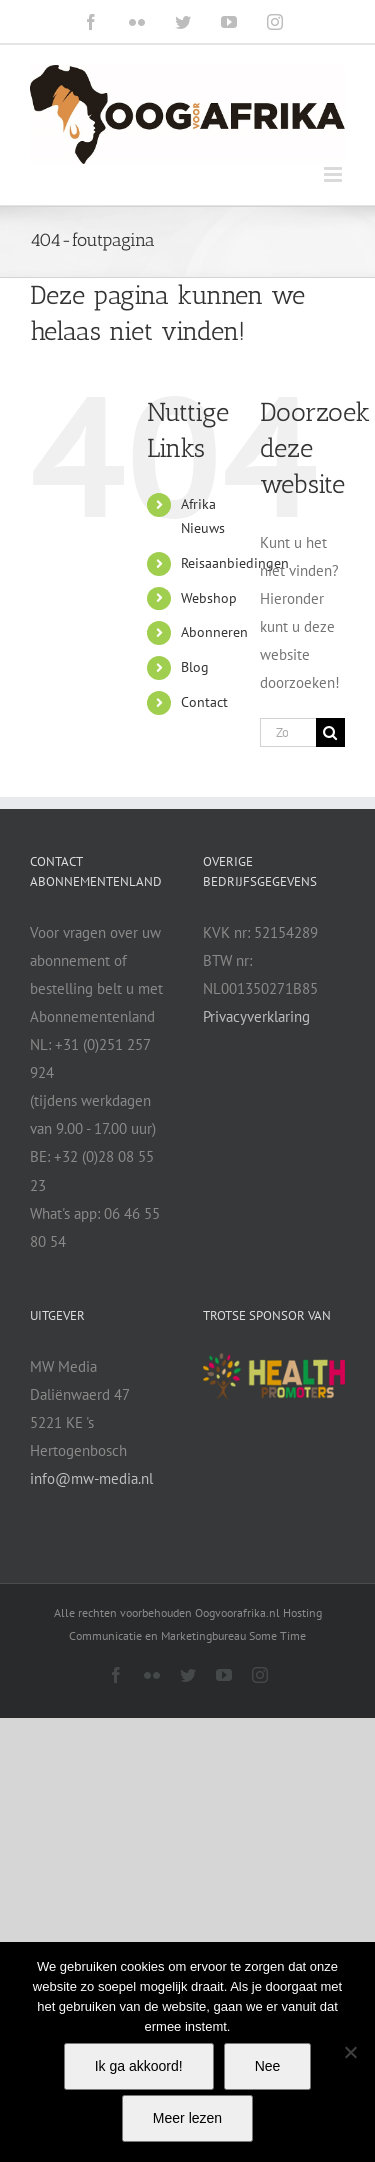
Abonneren (214, 632)
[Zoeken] (330, 732)
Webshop (209, 598)
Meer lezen (187, 2118)
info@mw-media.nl (91, 1478)
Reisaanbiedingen (235, 563)
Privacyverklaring (256, 1016)
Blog (195, 667)
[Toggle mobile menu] (334, 174)
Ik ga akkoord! (139, 2066)
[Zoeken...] (288, 732)
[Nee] (350, 2052)
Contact (204, 702)
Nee (268, 2066)
